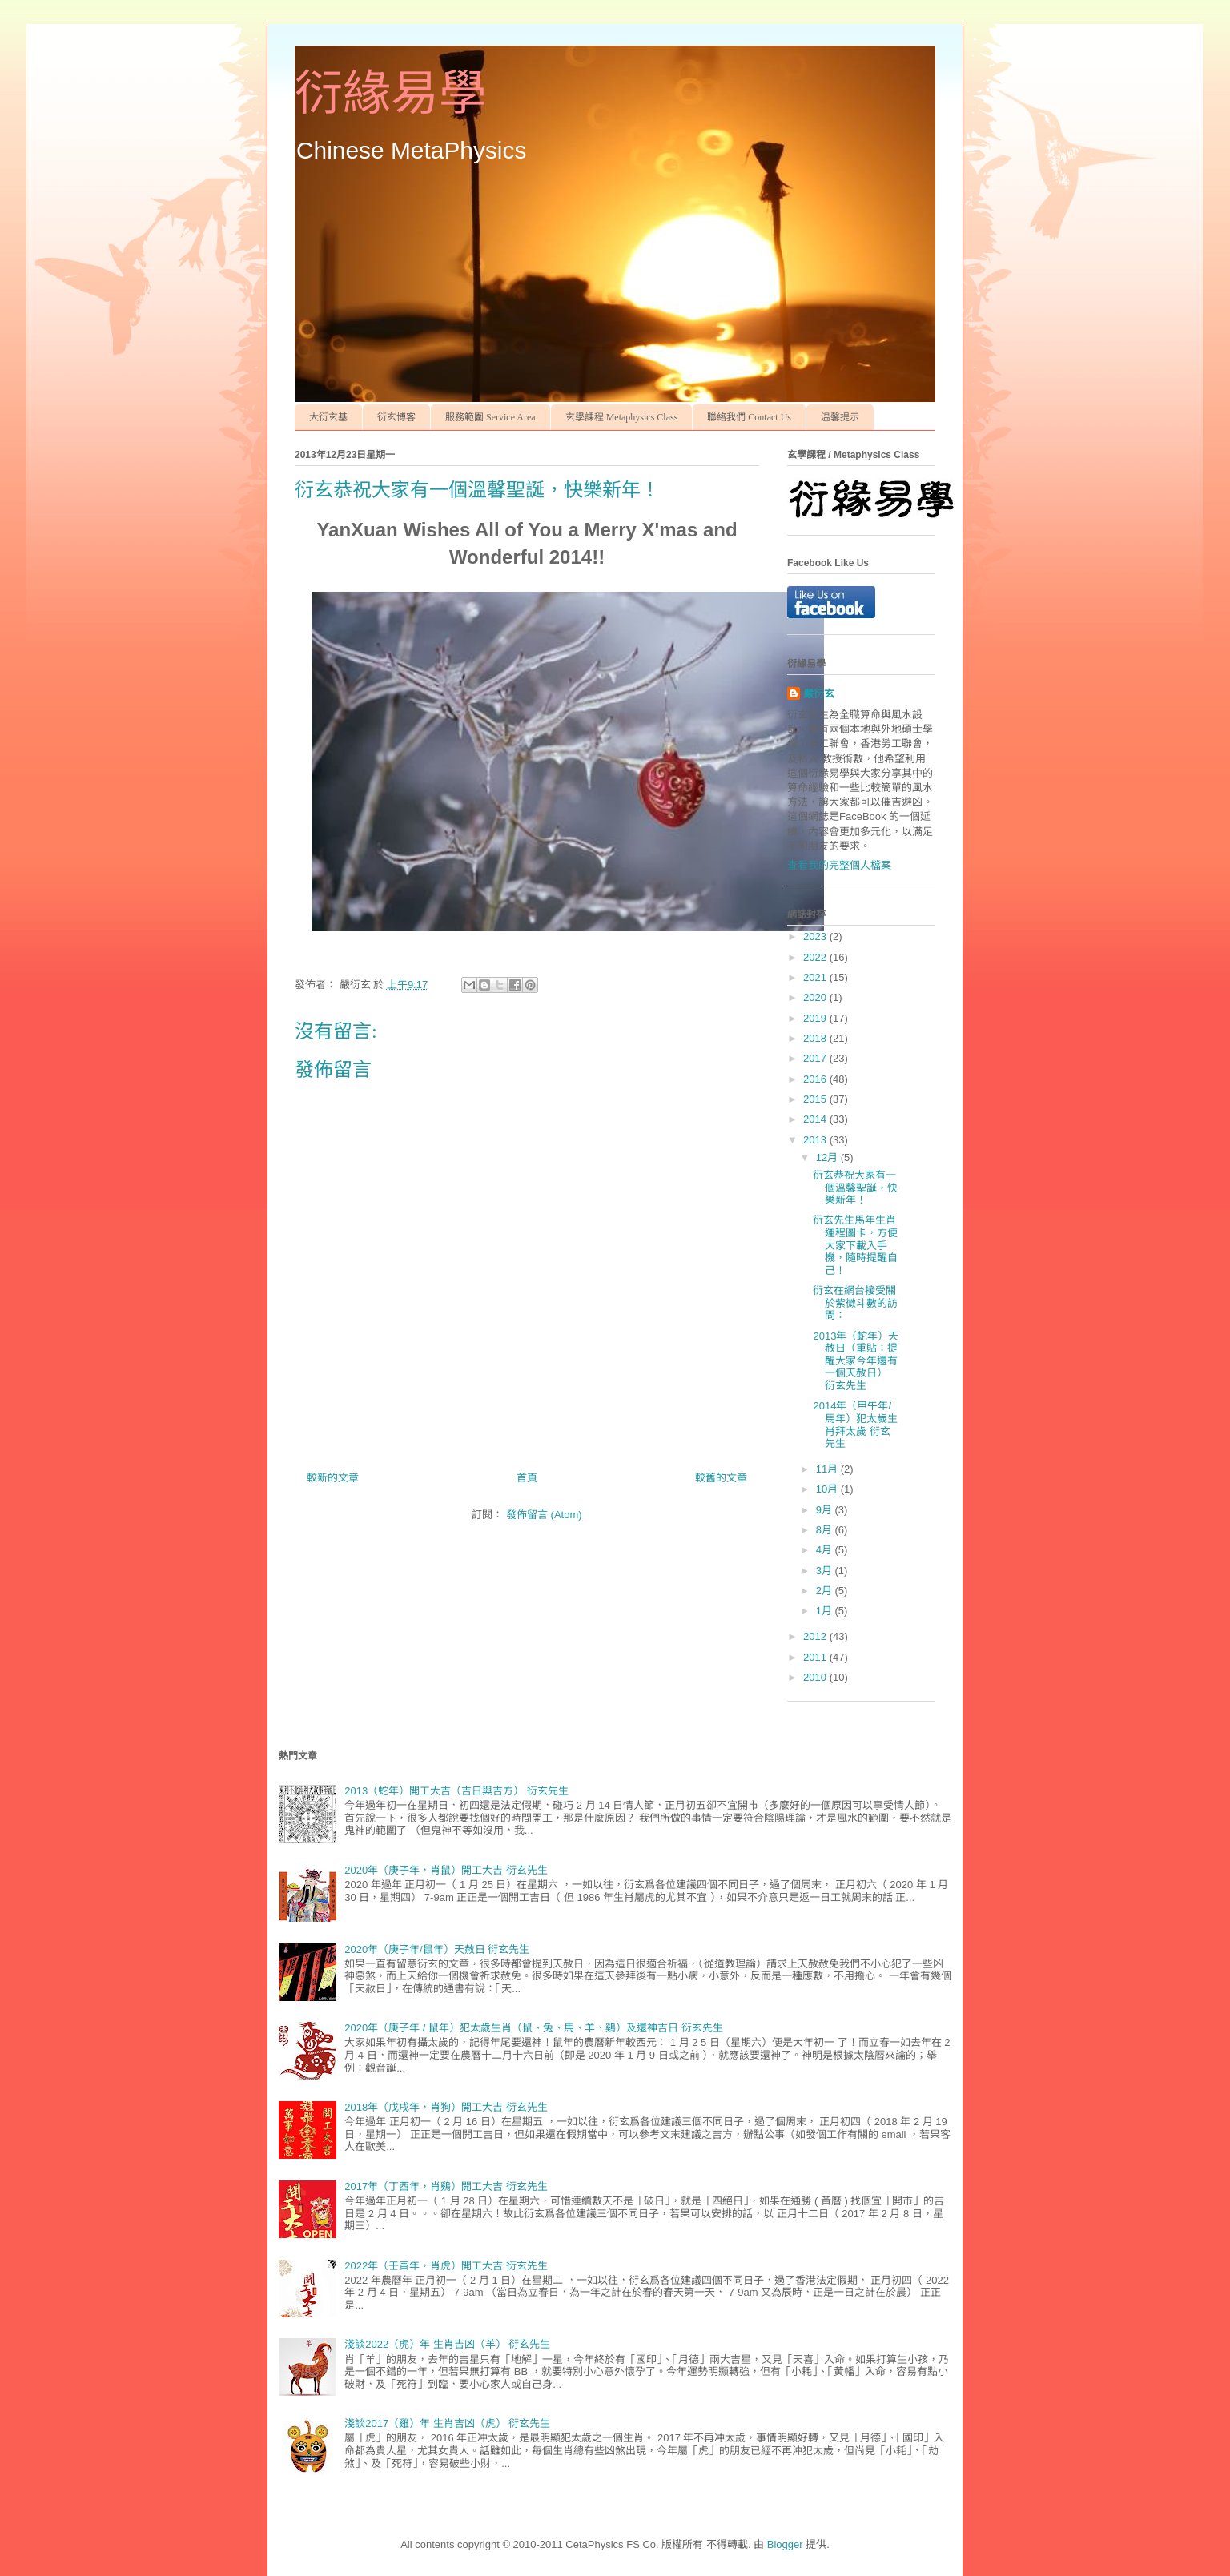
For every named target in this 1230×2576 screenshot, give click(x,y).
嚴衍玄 (818, 694)
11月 (828, 1469)
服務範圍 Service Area (490, 417)
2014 (816, 1119)
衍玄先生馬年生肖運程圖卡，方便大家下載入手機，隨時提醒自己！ (855, 1245)
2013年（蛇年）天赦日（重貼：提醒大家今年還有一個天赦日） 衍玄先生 (855, 1361)
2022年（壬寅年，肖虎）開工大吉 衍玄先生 (446, 2266)
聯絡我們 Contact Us (749, 417)
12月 (828, 1157)
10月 (828, 1489)
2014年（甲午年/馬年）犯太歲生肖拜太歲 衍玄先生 (855, 1424)
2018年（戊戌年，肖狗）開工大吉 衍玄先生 (446, 2107)
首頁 (527, 1478)
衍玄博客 (396, 417)
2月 (825, 1591)
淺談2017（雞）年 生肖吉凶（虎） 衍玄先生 (447, 2423)
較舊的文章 (721, 1478)
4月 (825, 1550)
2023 (816, 936)
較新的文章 (333, 1478)
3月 (825, 1571)
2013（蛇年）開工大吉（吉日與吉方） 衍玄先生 (456, 1791)
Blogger (785, 2544)
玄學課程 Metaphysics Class (621, 417)
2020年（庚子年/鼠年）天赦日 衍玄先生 (436, 1949)
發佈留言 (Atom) (544, 1515)
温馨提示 (840, 417)
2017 (816, 1058)
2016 (816, 1079)
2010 (816, 1677)
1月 (825, 1611)
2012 (816, 1636)
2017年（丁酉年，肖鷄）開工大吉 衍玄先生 (446, 2186)
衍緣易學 (391, 93)
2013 (816, 1140)
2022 (816, 957)
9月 (825, 1510)
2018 (816, 1038)
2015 (816, 1099)
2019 (816, 1018)
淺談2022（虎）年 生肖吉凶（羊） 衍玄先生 (447, 2344)
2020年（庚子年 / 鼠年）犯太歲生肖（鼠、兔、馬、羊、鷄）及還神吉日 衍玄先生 (533, 2028)
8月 (825, 1530)
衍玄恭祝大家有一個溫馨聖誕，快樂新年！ (855, 1187)
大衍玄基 (328, 417)
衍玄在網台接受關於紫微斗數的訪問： (855, 1302)
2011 (816, 1657)
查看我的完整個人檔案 (839, 865)
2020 (816, 997)
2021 (816, 977)
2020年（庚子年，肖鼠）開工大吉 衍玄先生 (446, 1870)
